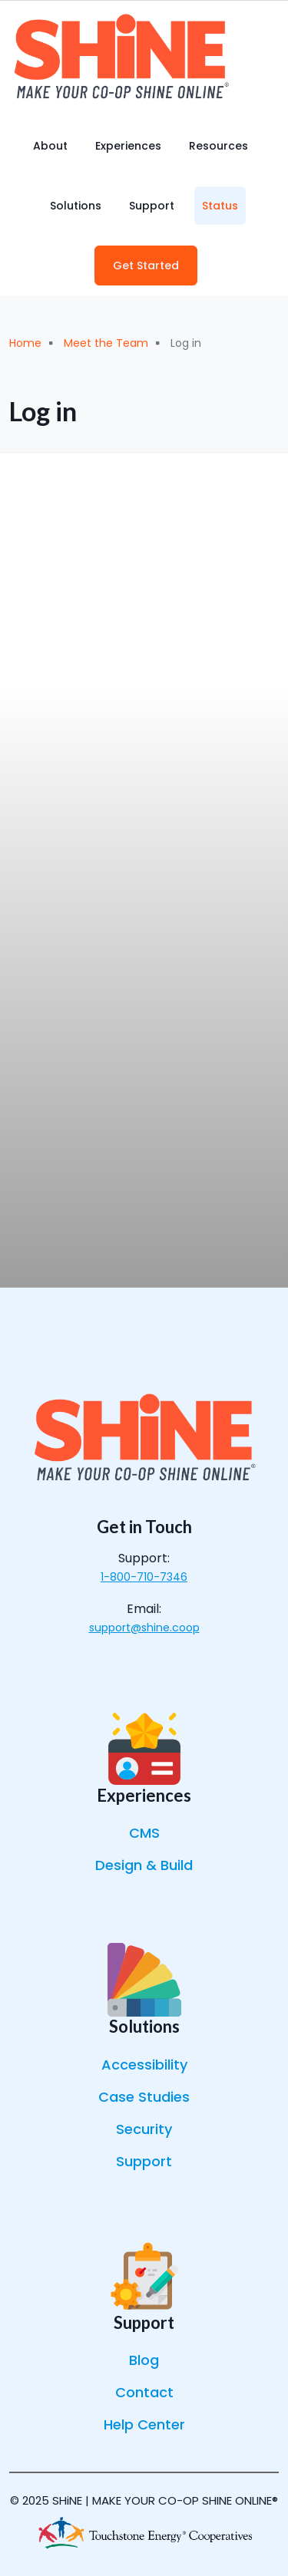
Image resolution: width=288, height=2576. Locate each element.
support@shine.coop (144, 1627)
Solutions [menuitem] (75, 205)
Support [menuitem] (151, 205)
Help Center (144, 2424)
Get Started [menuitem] (146, 265)
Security (144, 2129)
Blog (144, 2360)
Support (144, 2161)
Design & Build (144, 1865)
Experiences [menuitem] (128, 145)
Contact (144, 2392)
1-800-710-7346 (144, 1577)
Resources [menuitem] (218, 145)
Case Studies (144, 2096)
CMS (144, 1832)
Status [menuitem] (220, 205)
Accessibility (144, 2064)
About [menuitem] (50, 145)
